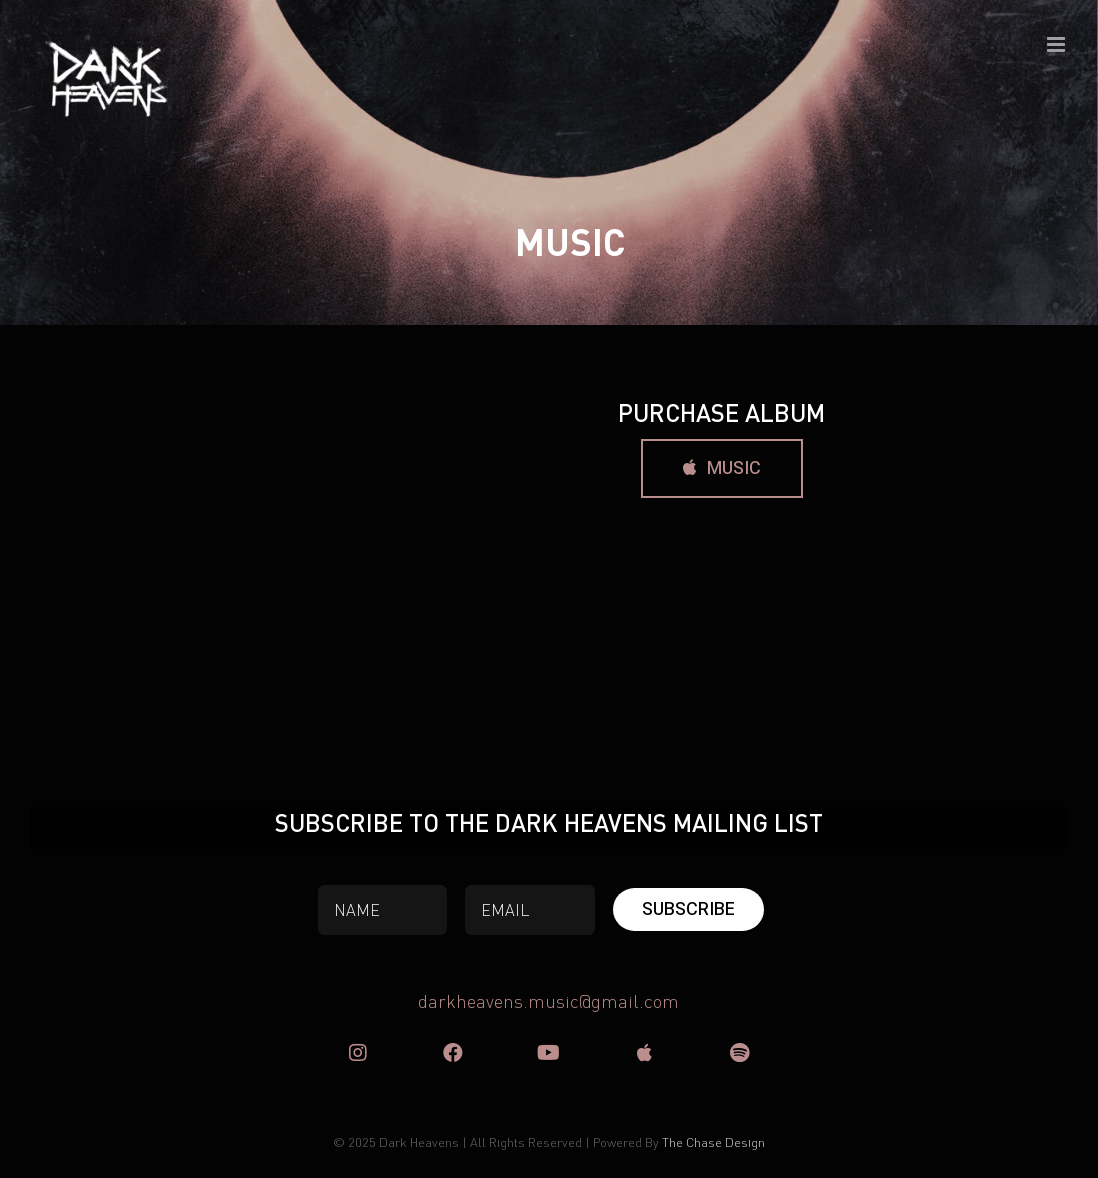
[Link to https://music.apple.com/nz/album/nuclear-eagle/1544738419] (644, 1053)
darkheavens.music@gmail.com (548, 1000)
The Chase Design (713, 1141)
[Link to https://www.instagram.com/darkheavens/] (358, 1053)
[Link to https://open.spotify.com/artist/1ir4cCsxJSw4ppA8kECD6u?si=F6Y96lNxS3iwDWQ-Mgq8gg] (739, 1053)
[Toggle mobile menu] (1057, 44)
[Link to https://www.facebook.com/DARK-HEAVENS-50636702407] (453, 1053)
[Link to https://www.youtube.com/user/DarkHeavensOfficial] (548, 1053)
